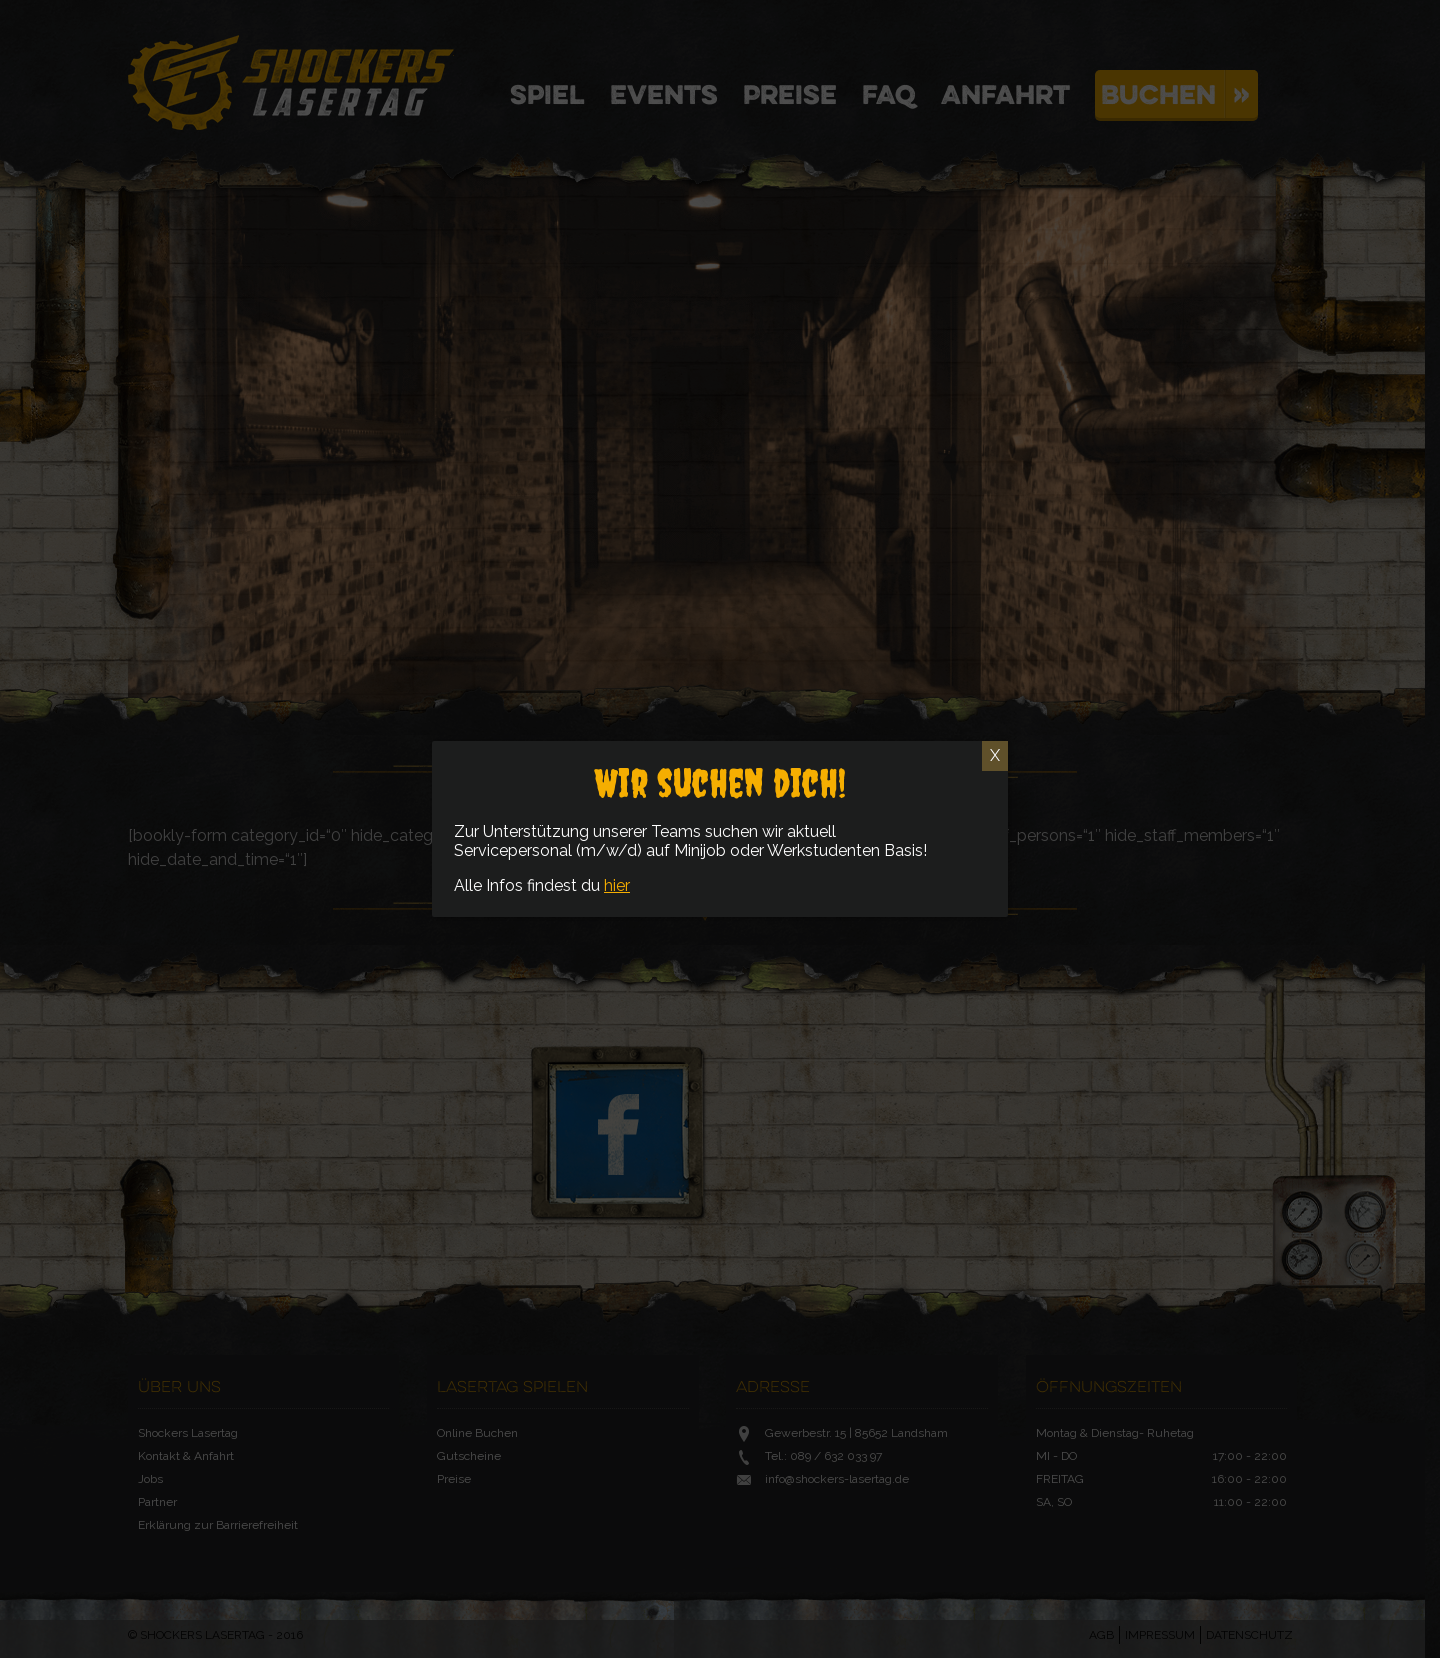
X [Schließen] (995, 755)
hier (617, 885)
